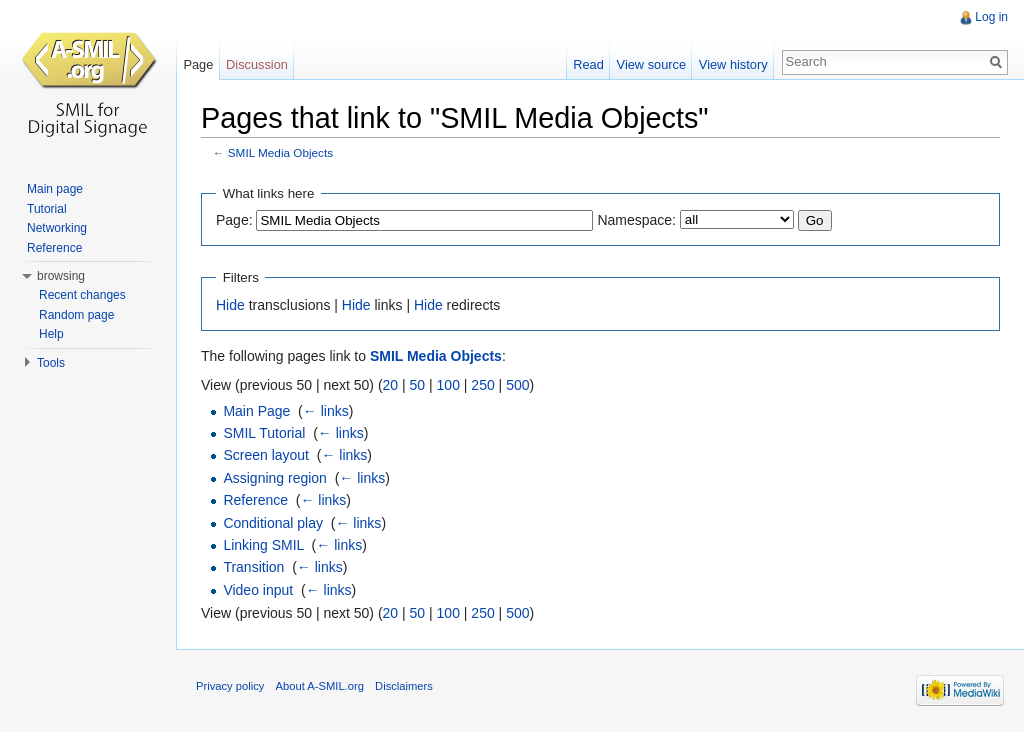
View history (733, 64)
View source (651, 64)
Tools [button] (51, 363)
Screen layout (266, 455)
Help (51, 334)
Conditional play (273, 523)
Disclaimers (404, 686)
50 (418, 385)
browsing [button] (61, 276)
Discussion (257, 64)
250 (482, 385)
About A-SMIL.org (320, 686)
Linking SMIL (263, 545)
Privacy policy (230, 686)
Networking (57, 228)
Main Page (256, 411)
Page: (234, 220)
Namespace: (636, 220)
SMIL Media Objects (280, 152)
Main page (55, 189)
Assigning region (275, 478)
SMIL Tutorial (264, 433)
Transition (253, 567)
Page (198, 64)
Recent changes (82, 295)
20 (391, 385)
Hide (230, 305)
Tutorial (47, 209)
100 (448, 385)
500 (517, 385)
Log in (991, 17)
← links (326, 411)
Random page (76, 315)
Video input (258, 590)
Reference (255, 500)
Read (588, 64)
